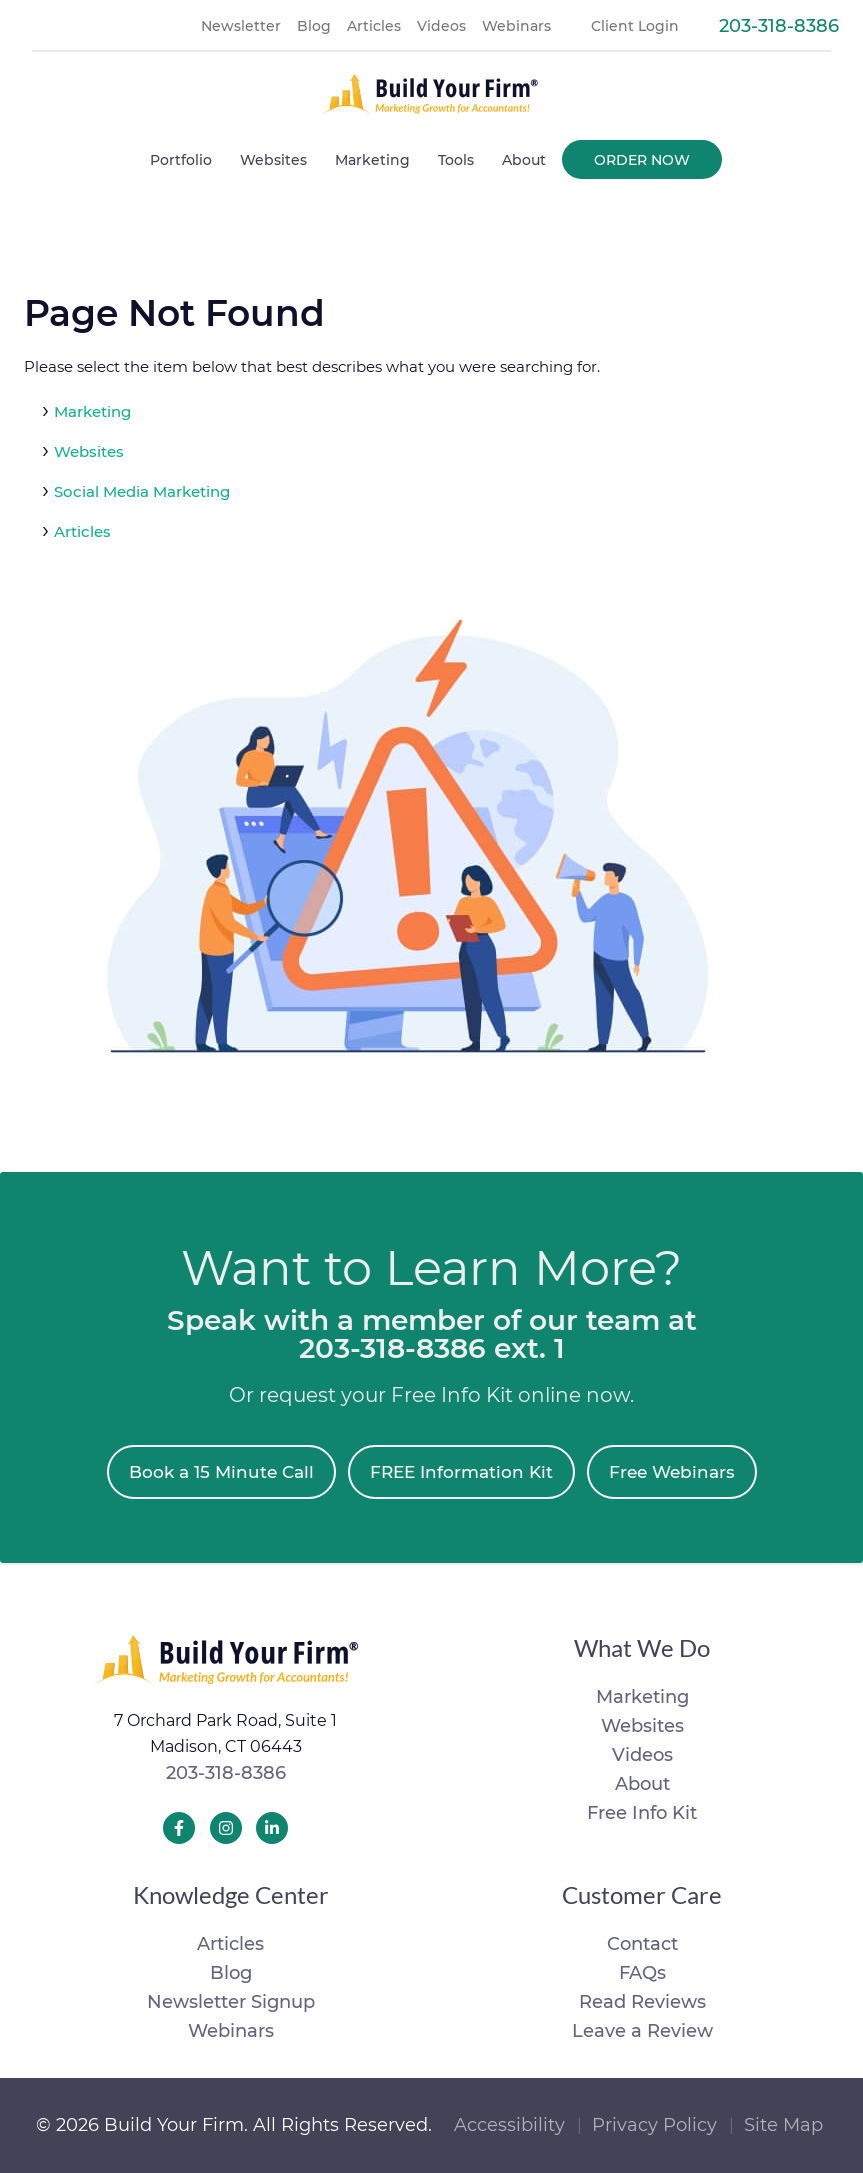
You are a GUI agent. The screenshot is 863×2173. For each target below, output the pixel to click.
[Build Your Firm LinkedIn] (272, 1828)
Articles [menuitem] (374, 26)
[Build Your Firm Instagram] (226, 1828)
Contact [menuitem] (642, 1944)
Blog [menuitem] (314, 26)
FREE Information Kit (461, 1472)
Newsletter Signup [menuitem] (231, 2002)
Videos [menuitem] (441, 26)
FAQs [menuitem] (642, 1973)
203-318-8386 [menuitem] (779, 26)
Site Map (783, 2125)
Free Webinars (672, 1472)
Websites (89, 451)
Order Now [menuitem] (642, 160)
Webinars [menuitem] (516, 26)
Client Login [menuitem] (635, 26)
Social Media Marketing (142, 491)
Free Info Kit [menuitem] (642, 1813)
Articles (82, 531)
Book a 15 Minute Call (221, 1472)
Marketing (92, 411)
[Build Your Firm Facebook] (179, 1828)
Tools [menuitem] (456, 160)
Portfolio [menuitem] (181, 160)
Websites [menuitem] (273, 160)
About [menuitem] (524, 160)
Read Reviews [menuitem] (642, 2002)
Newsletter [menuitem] (241, 26)
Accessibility (509, 2125)
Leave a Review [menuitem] (642, 2031)
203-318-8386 (226, 1773)
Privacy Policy (654, 2125)
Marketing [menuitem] (372, 160)
